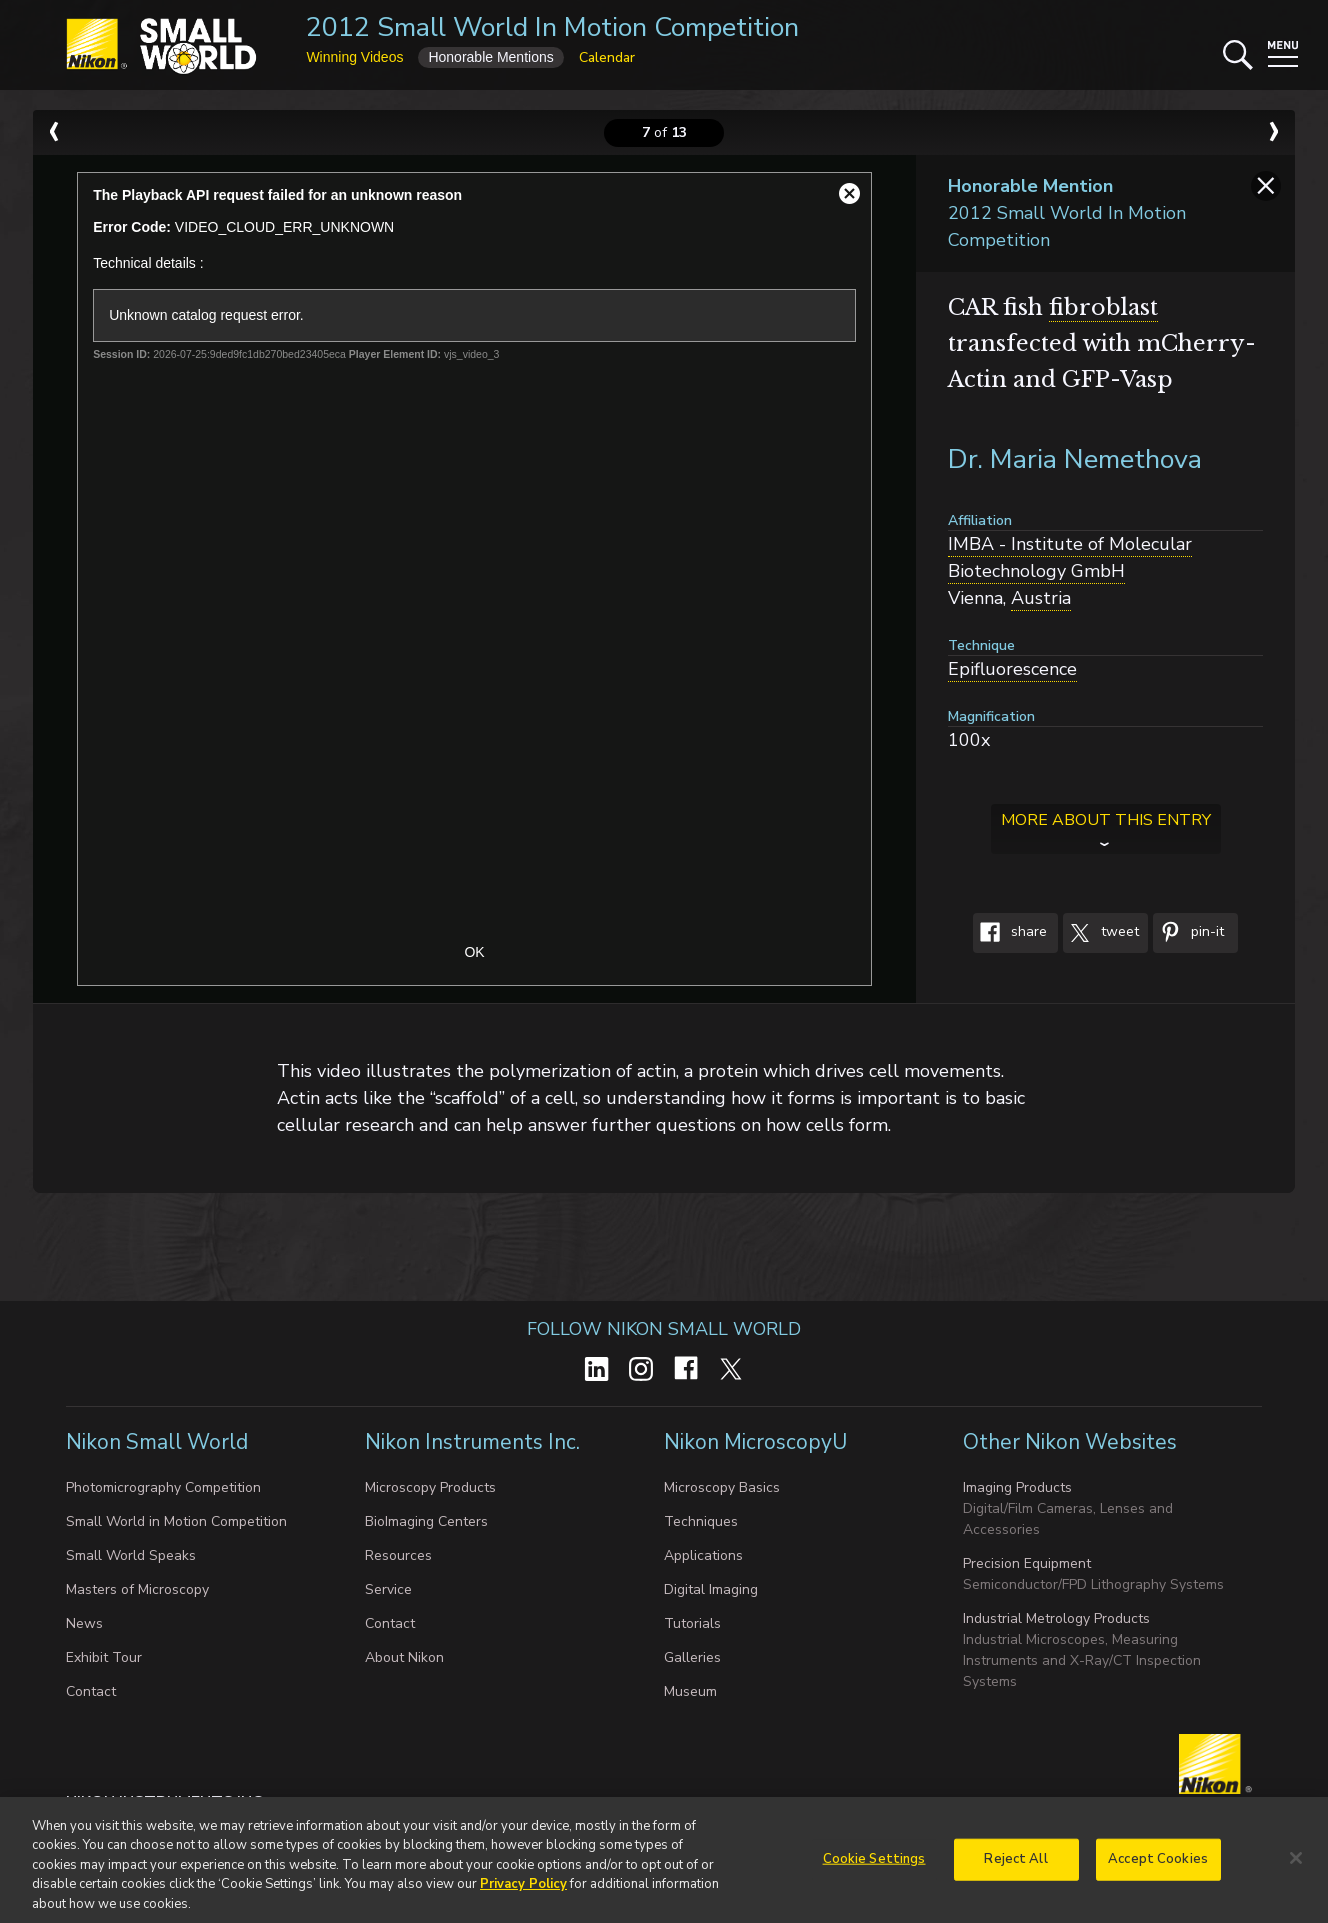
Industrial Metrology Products (1056, 1618)
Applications (703, 1555)
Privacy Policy (523, 1890)
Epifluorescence (1012, 669)
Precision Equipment (1027, 1563)
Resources (398, 1555)
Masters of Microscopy (137, 1589)
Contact (91, 1691)
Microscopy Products (430, 1487)
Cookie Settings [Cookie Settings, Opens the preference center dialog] (874, 1864)
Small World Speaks (131, 1555)
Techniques (701, 1521)
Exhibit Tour (104, 1657)
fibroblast (1103, 307)
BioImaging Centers (426, 1521)
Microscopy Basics (722, 1487)
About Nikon (404, 1657)
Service (388, 1589)
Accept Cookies (1158, 1864)
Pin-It (1188, 933)
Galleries (692, 1657)
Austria (1041, 598)
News (84, 1623)
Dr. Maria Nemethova (1075, 459)
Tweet (1101, 933)
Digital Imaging (711, 1589)
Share (1010, 933)
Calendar (607, 57)
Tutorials (692, 1623)
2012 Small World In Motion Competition (552, 27)
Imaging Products (1017, 1487)
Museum (690, 1691)
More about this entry (1106, 820)
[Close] (1296, 1863)
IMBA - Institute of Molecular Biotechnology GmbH (1070, 557)
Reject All (1015, 1864)
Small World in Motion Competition (176, 1521)
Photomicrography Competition (163, 1487)
